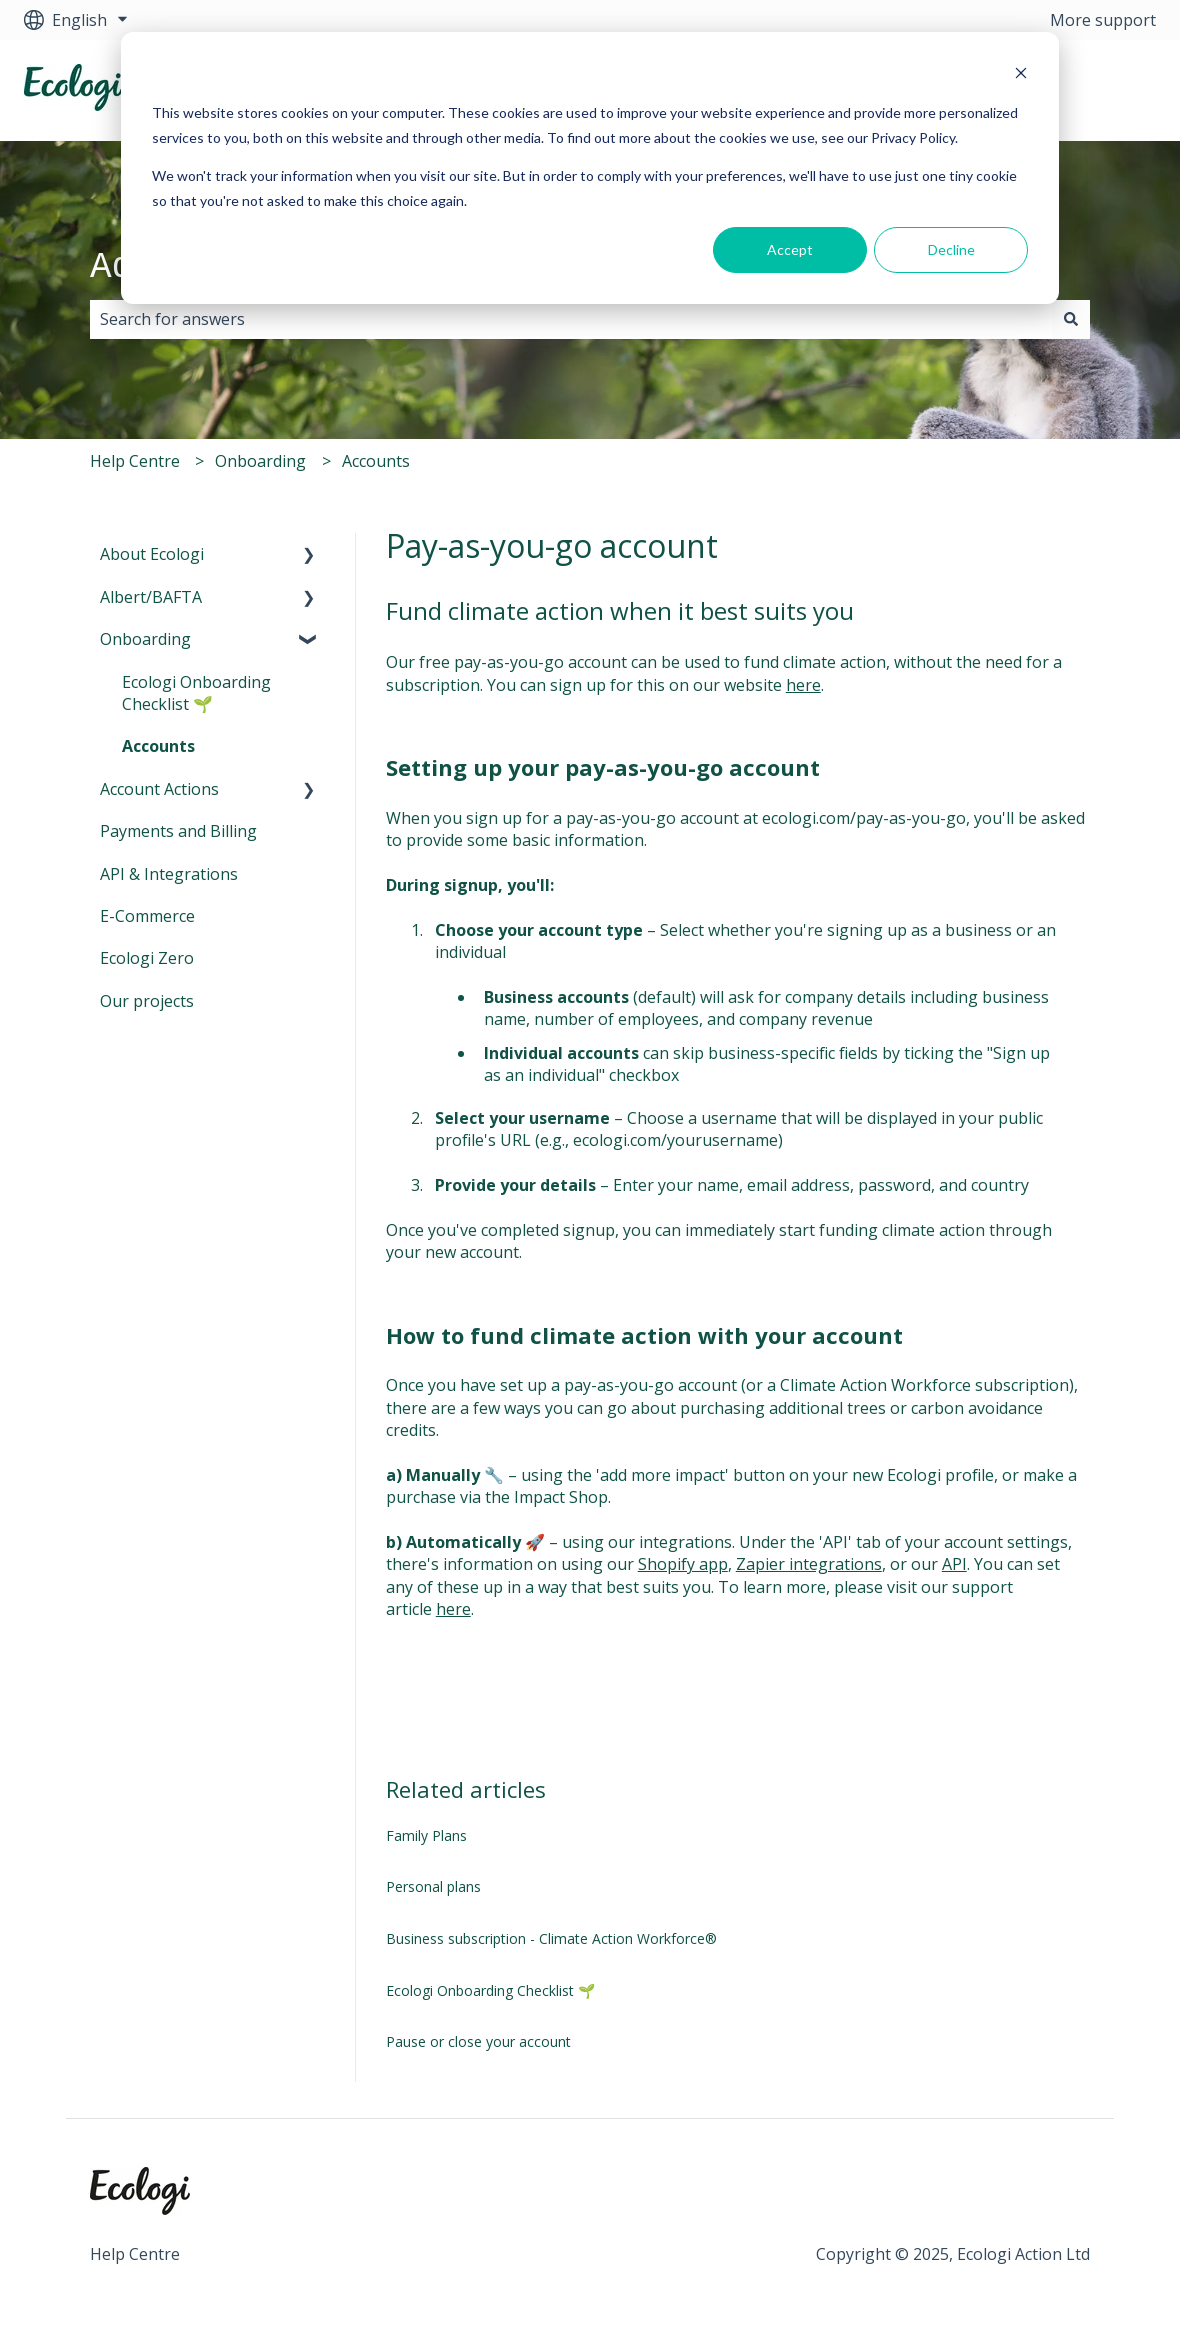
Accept (790, 249)
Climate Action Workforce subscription (924, 1385)
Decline (951, 249)
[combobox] (571, 319)
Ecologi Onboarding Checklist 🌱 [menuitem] (196, 693)
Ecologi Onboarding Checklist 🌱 (490, 1990)
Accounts (376, 461)
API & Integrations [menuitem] (169, 874)
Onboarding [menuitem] (145, 639)
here (803, 685)
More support (1103, 20)
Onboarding (260, 461)
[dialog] (590, 168)
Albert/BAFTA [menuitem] (151, 597)
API (954, 1564)
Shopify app (683, 1564)
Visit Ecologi (1091, 90)
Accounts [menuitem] (158, 746)
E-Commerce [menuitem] (147, 916)
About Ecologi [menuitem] (152, 554)
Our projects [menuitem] (147, 1001)
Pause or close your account (478, 2041)
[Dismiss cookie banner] (1021, 75)
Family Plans (426, 1835)
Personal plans (433, 1886)
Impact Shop (561, 1497)
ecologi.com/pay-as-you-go (864, 818)
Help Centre (135, 461)
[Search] (1071, 319)
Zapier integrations (809, 1564)
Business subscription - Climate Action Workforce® (551, 1938)
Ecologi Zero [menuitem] (147, 958)
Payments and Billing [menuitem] (178, 831)
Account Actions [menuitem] (159, 789)
